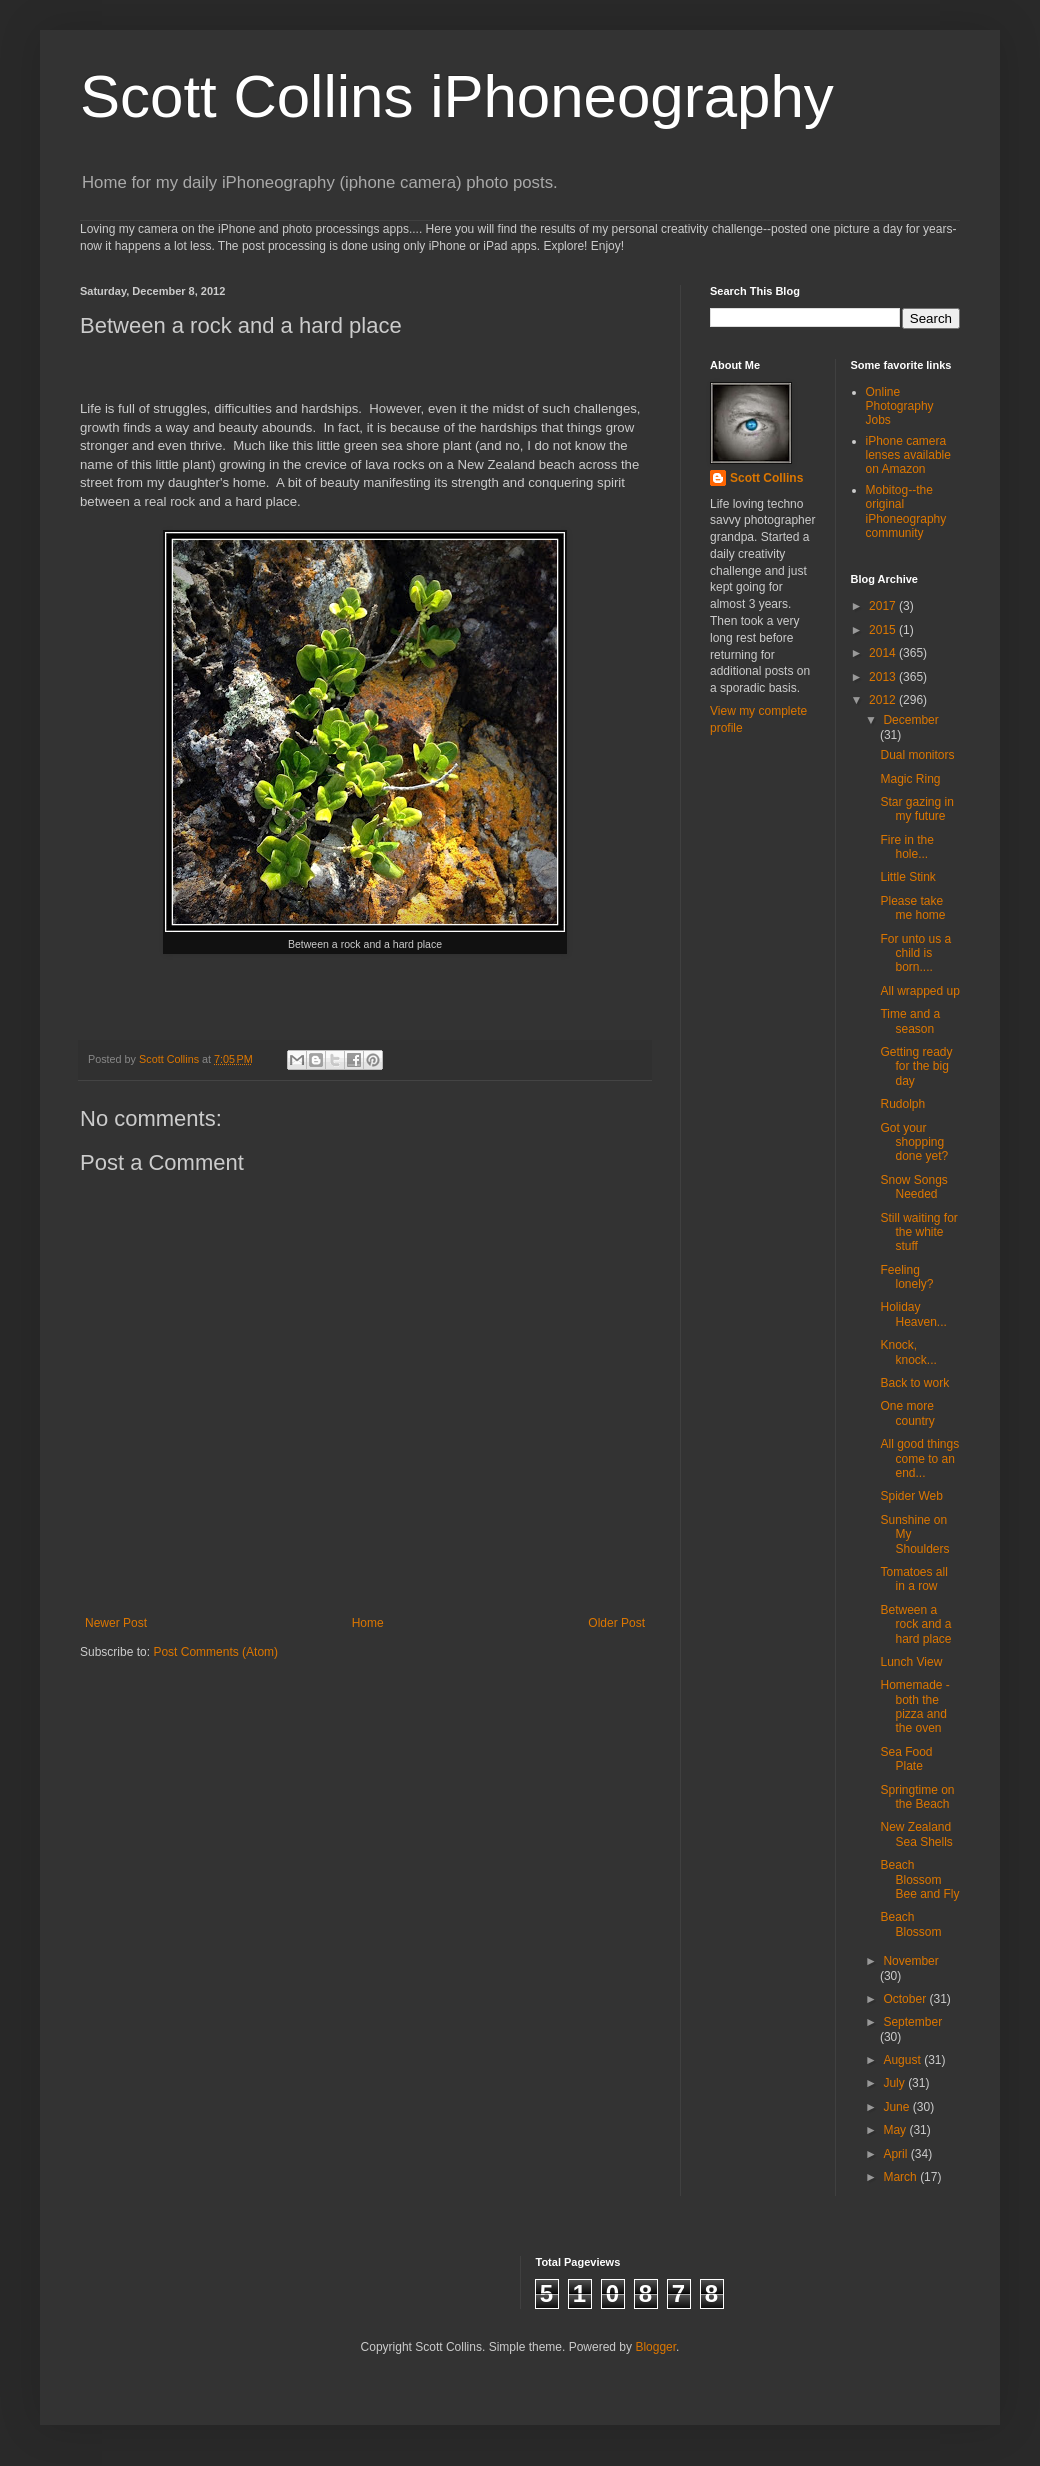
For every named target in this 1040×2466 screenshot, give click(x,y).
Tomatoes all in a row (913, 1579)
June (897, 2107)
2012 (884, 700)
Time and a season (910, 1021)
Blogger (655, 2347)
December (910, 720)
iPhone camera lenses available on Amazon (908, 455)
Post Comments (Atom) (215, 1652)
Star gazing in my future (916, 809)
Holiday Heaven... (913, 1314)
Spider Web (911, 1496)
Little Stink (907, 877)
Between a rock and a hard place (915, 1624)
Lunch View (911, 1662)
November (910, 1961)
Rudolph (902, 1104)
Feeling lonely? (906, 1277)
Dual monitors (917, 755)
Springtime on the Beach (917, 1797)
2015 (884, 630)
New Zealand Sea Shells (916, 1834)
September (912, 2022)
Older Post (616, 1623)
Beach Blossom (910, 1924)
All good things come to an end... (919, 1458)
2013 (884, 677)
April (896, 2154)
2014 (884, 653)
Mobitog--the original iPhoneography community (906, 511)
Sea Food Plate (906, 1759)
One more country (907, 1413)
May (896, 2130)
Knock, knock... (908, 1352)
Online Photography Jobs (900, 406)
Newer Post (116, 1623)
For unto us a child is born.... (915, 953)
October (906, 1999)
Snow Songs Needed (913, 1187)
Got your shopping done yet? (914, 1142)
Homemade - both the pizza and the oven (914, 1706)
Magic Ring (910, 779)
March (901, 2177)
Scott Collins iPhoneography (457, 96)
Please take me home (912, 908)
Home (368, 1623)
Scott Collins (170, 1059)
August (903, 2060)
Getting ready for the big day (916, 1066)
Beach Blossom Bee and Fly (919, 1879)
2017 (884, 606)
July (895, 2083)
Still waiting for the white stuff (918, 1232)
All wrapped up (919, 991)
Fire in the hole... (906, 847)
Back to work (914, 1383)
